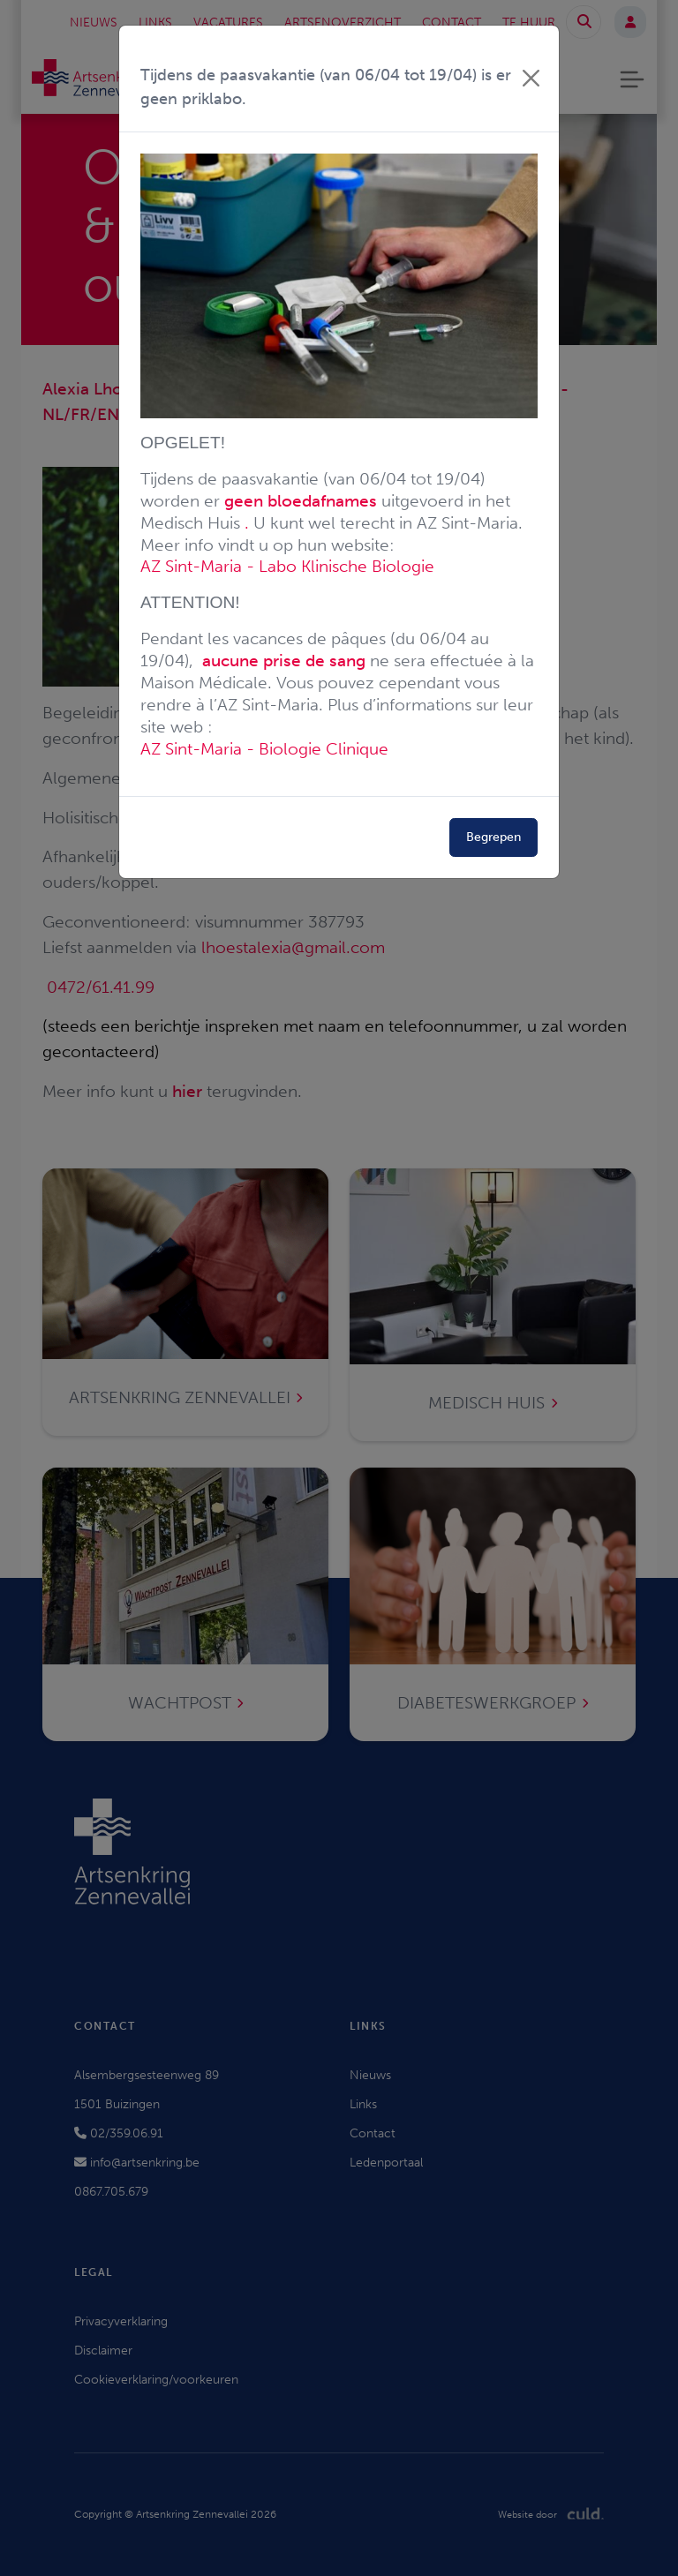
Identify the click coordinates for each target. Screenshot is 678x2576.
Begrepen (493, 837)
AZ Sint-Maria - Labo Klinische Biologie (287, 566)
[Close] (531, 78)
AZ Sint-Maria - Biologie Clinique (264, 749)
